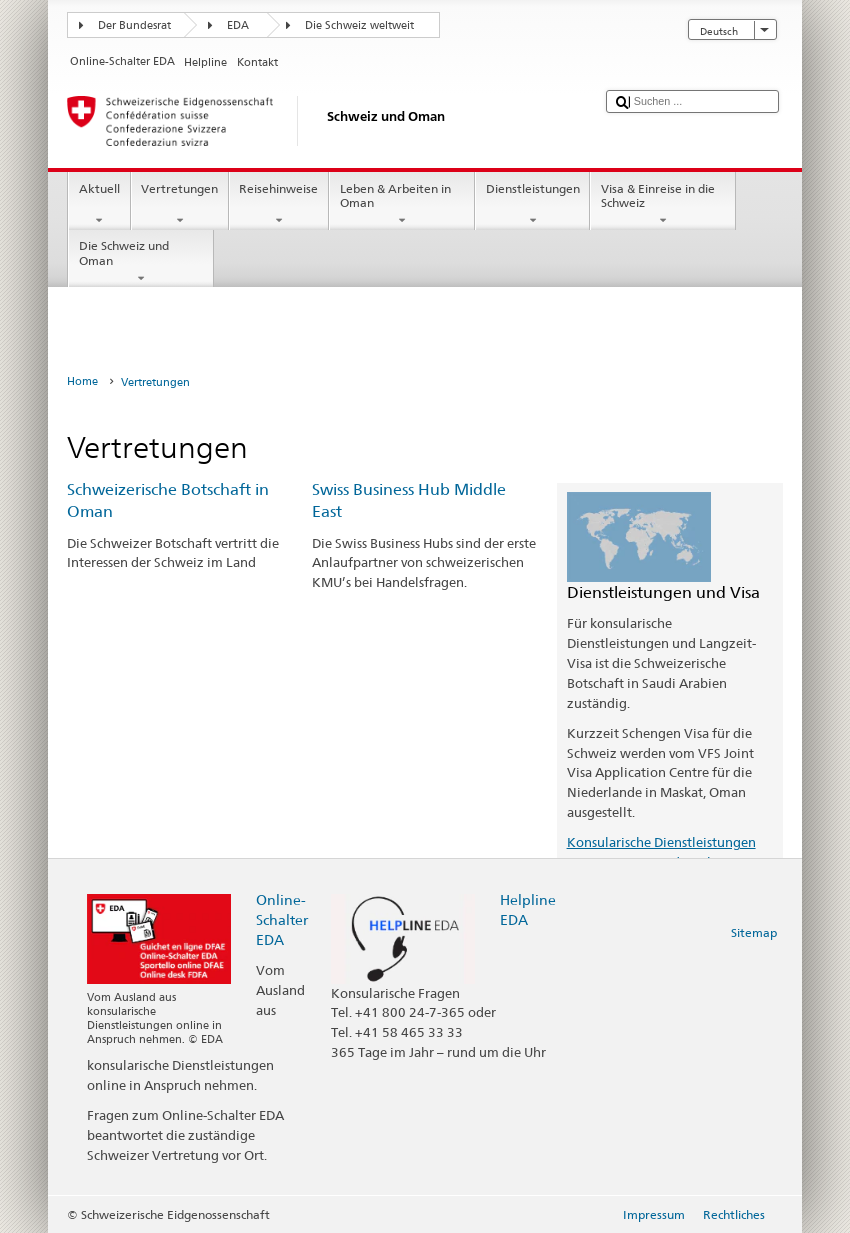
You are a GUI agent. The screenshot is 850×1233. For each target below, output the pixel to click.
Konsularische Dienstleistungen (661, 842)
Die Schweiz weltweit (359, 25)
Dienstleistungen (532, 205)
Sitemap (754, 932)
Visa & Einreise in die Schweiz (663, 205)
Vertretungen (180, 205)
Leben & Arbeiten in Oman (402, 205)
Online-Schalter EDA (282, 919)
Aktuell (99, 205)
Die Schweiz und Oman (141, 262)
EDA (238, 25)
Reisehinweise (279, 205)
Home (82, 381)
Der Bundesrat (134, 25)
